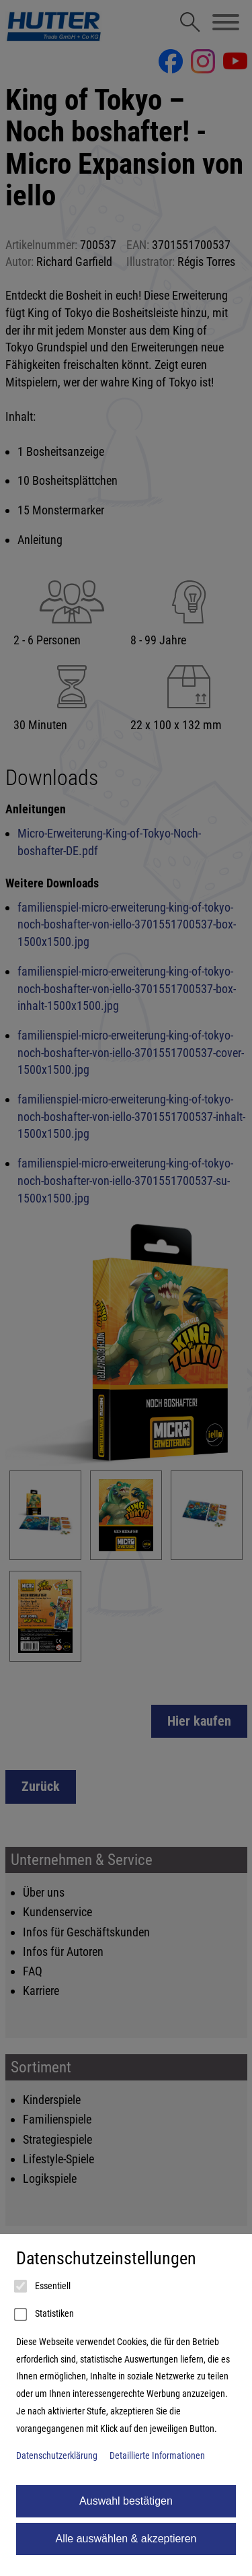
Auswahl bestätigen (126, 2501)
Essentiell (43, 2286)
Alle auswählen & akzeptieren (126, 2538)
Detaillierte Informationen (157, 2456)
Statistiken (45, 2314)
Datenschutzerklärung (56, 2456)
